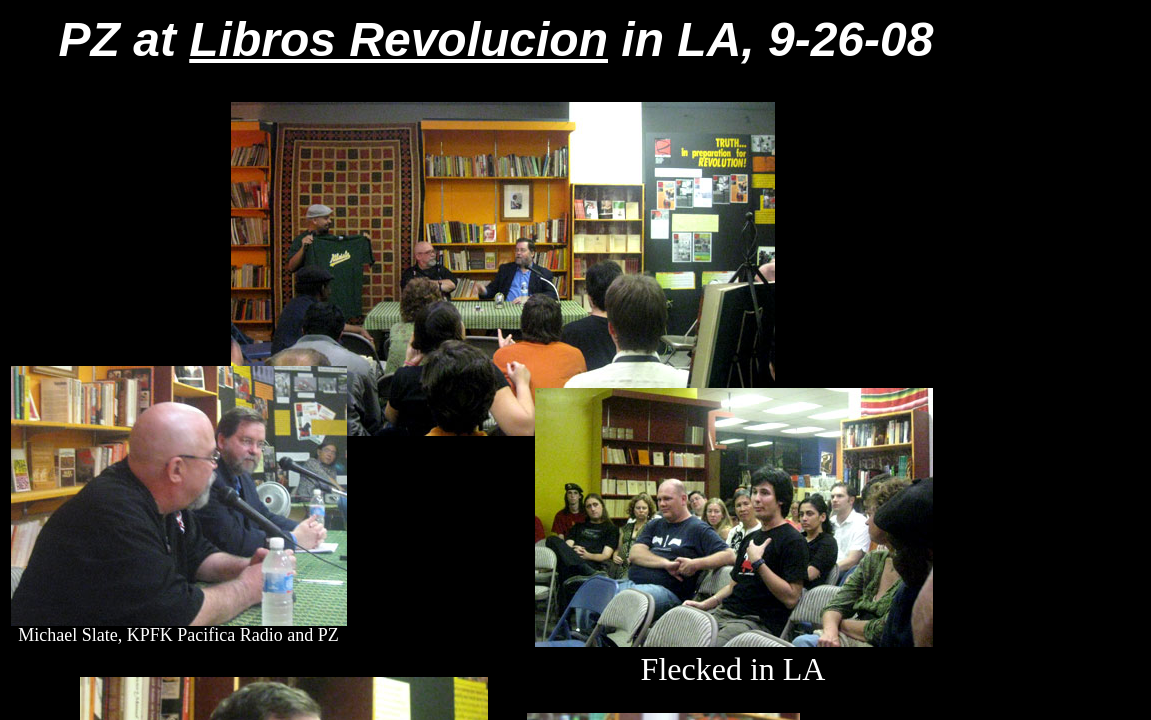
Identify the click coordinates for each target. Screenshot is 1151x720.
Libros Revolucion (398, 39)
